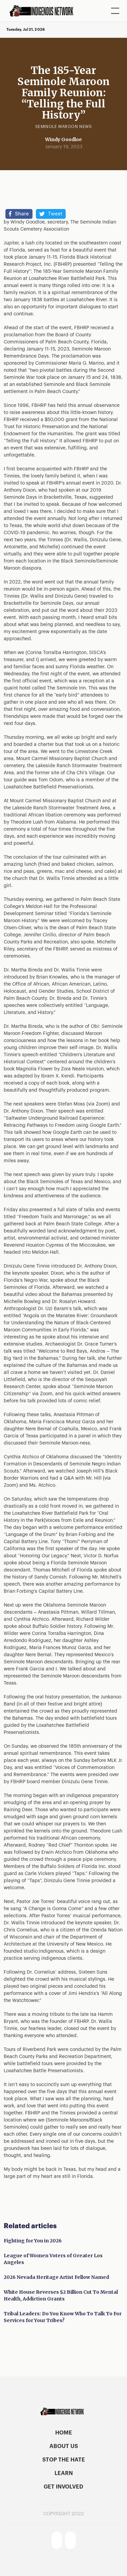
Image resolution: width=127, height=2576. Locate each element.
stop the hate (63, 2460)
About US (63, 2446)
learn (64, 2473)
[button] (114, 11)
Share (22, 213)
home (63, 2433)
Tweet (55, 213)
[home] (43, 11)
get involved (63, 2487)
